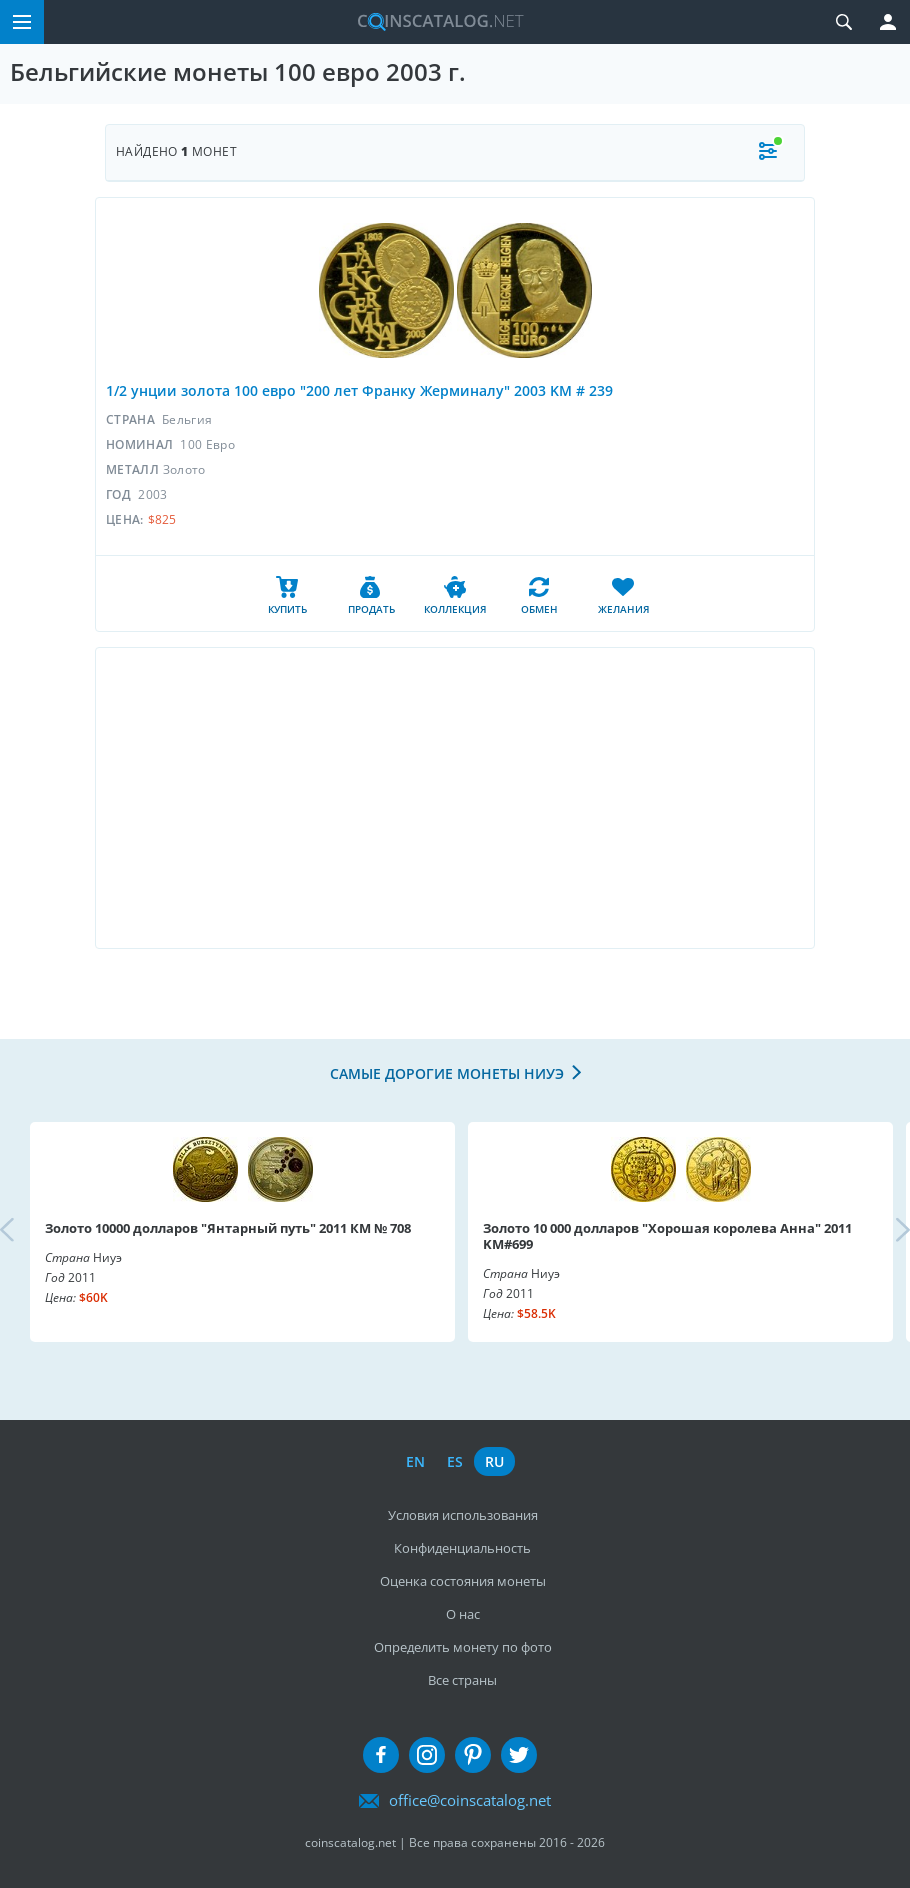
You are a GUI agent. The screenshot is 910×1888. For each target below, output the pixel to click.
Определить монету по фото (463, 1647)
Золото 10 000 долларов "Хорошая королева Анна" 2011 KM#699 (667, 1236)
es (455, 1461)
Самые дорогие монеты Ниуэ (447, 1073)
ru (494, 1461)
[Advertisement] (455, 798)
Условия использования (463, 1515)
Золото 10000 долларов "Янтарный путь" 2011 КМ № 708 (228, 1228)
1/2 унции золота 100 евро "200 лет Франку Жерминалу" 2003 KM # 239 (359, 390)
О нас (463, 1614)
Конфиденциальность (462, 1548)
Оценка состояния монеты (463, 1581)
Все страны (462, 1680)
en (415, 1461)
